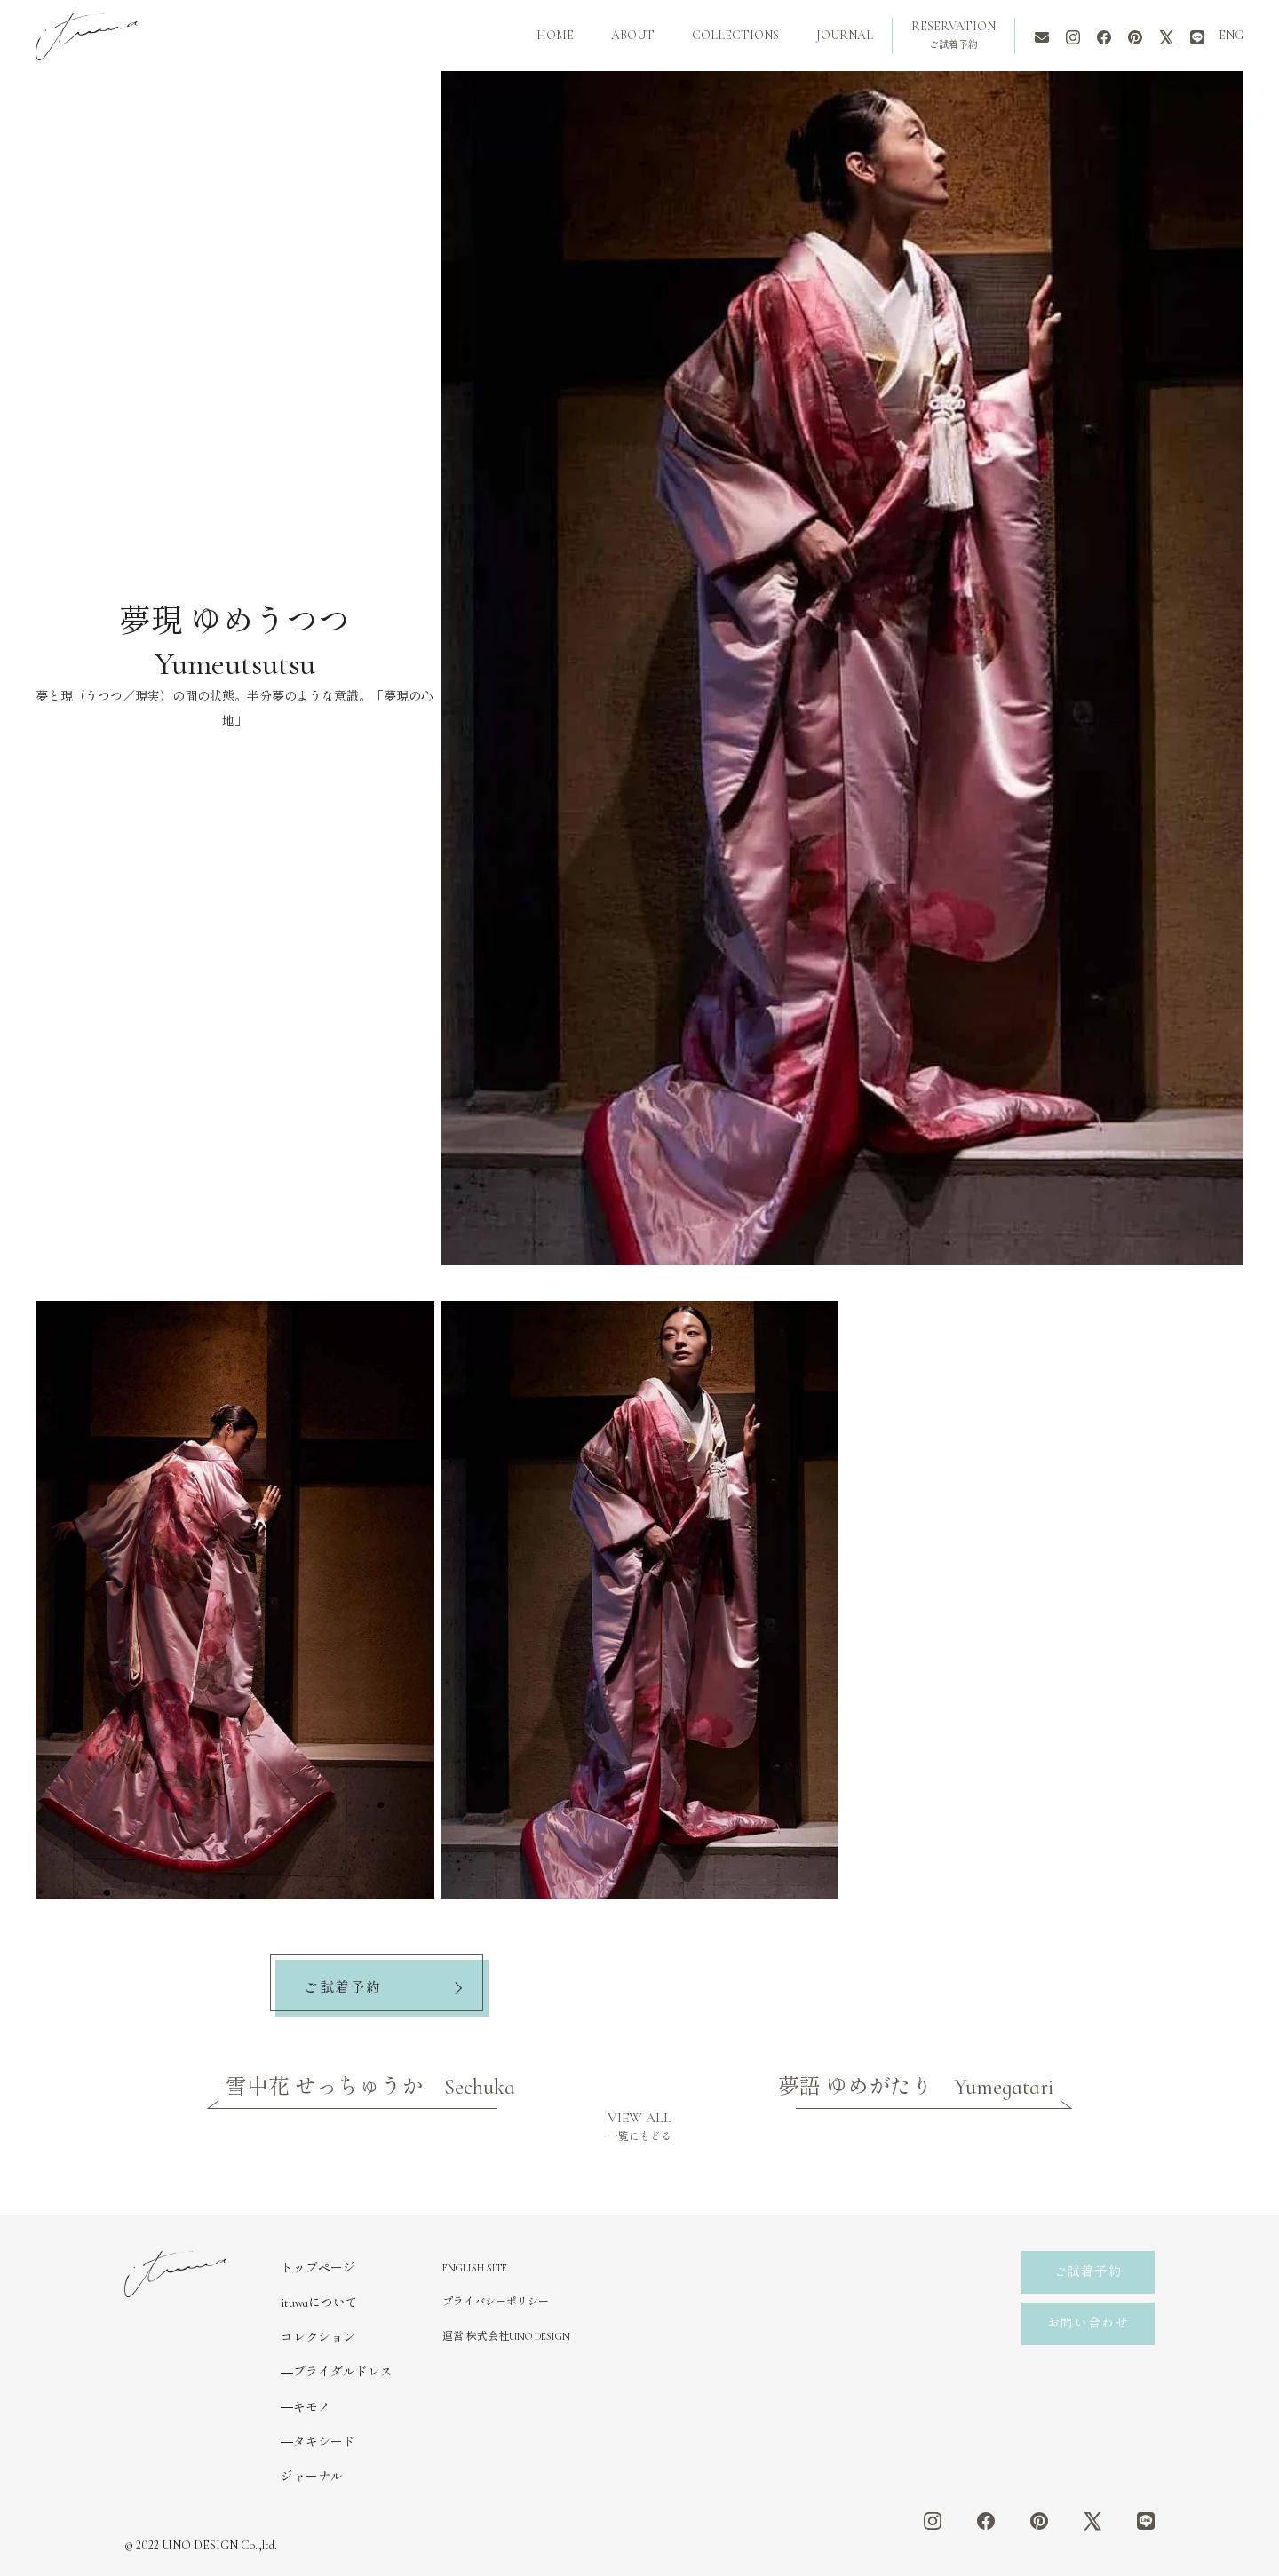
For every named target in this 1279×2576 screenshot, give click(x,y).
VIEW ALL (639, 2126)
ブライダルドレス (343, 2372)
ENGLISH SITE (474, 2268)
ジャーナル (312, 2477)
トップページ (318, 2268)
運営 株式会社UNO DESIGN (506, 2336)
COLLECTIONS (735, 35)
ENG (1231, 35)
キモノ (311, 2407)
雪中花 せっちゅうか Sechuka (370, 2087)
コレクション (318, 2337)
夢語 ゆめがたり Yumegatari (915, 2087)
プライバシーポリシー (495, 2301)
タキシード (324, 2442)
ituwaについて (319, 2302)
